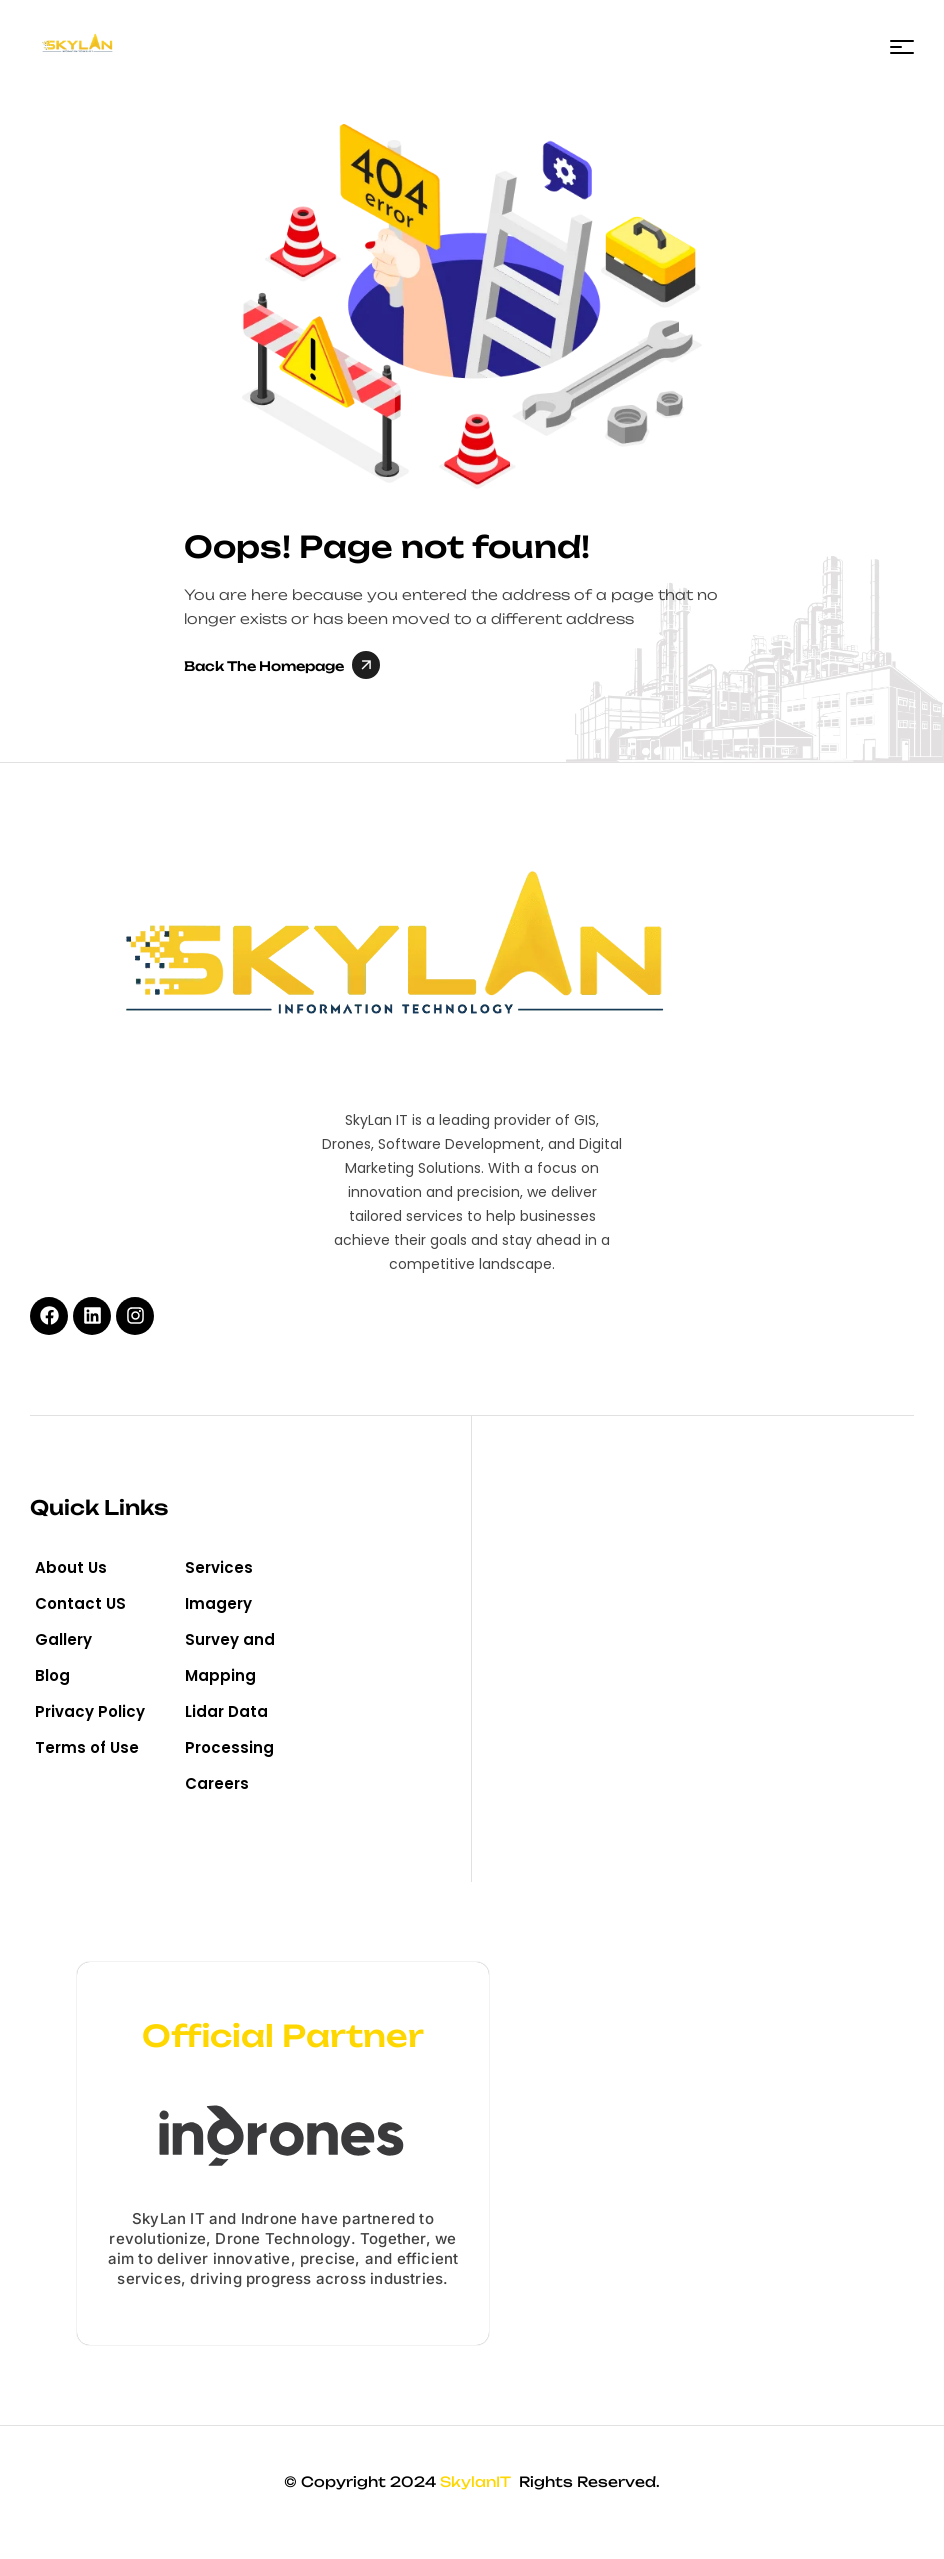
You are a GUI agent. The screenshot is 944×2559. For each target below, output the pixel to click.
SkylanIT (477, 2481)
